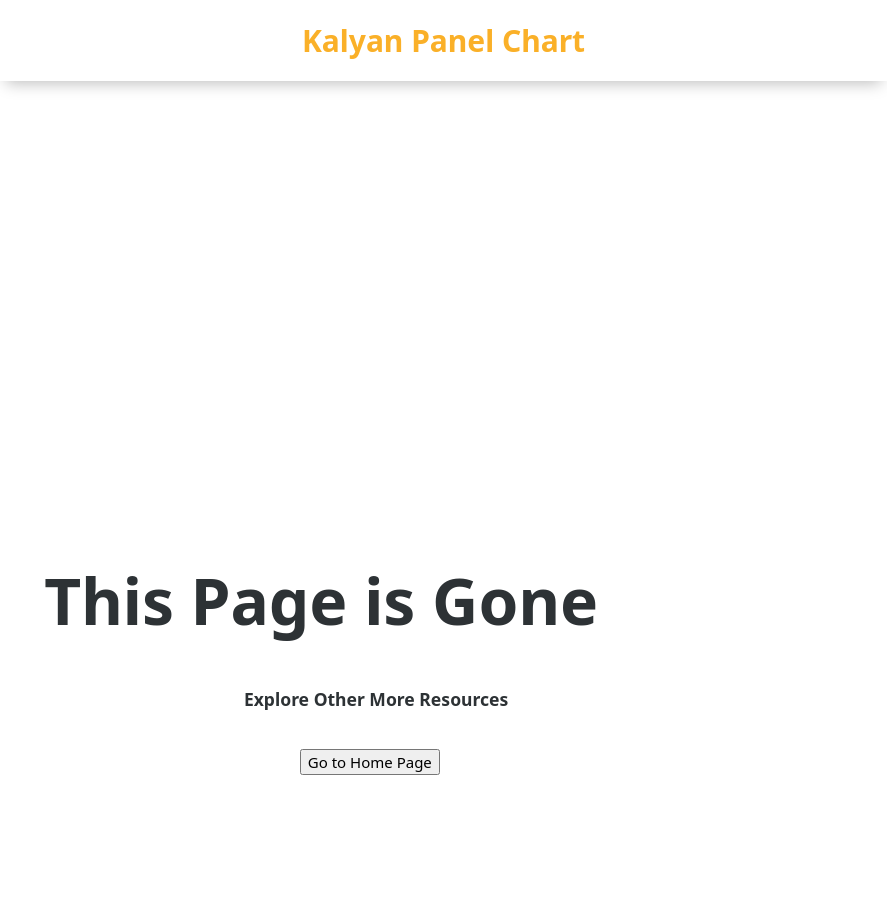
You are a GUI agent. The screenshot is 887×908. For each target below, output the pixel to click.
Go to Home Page (370, 762)
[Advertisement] (443, 231)
